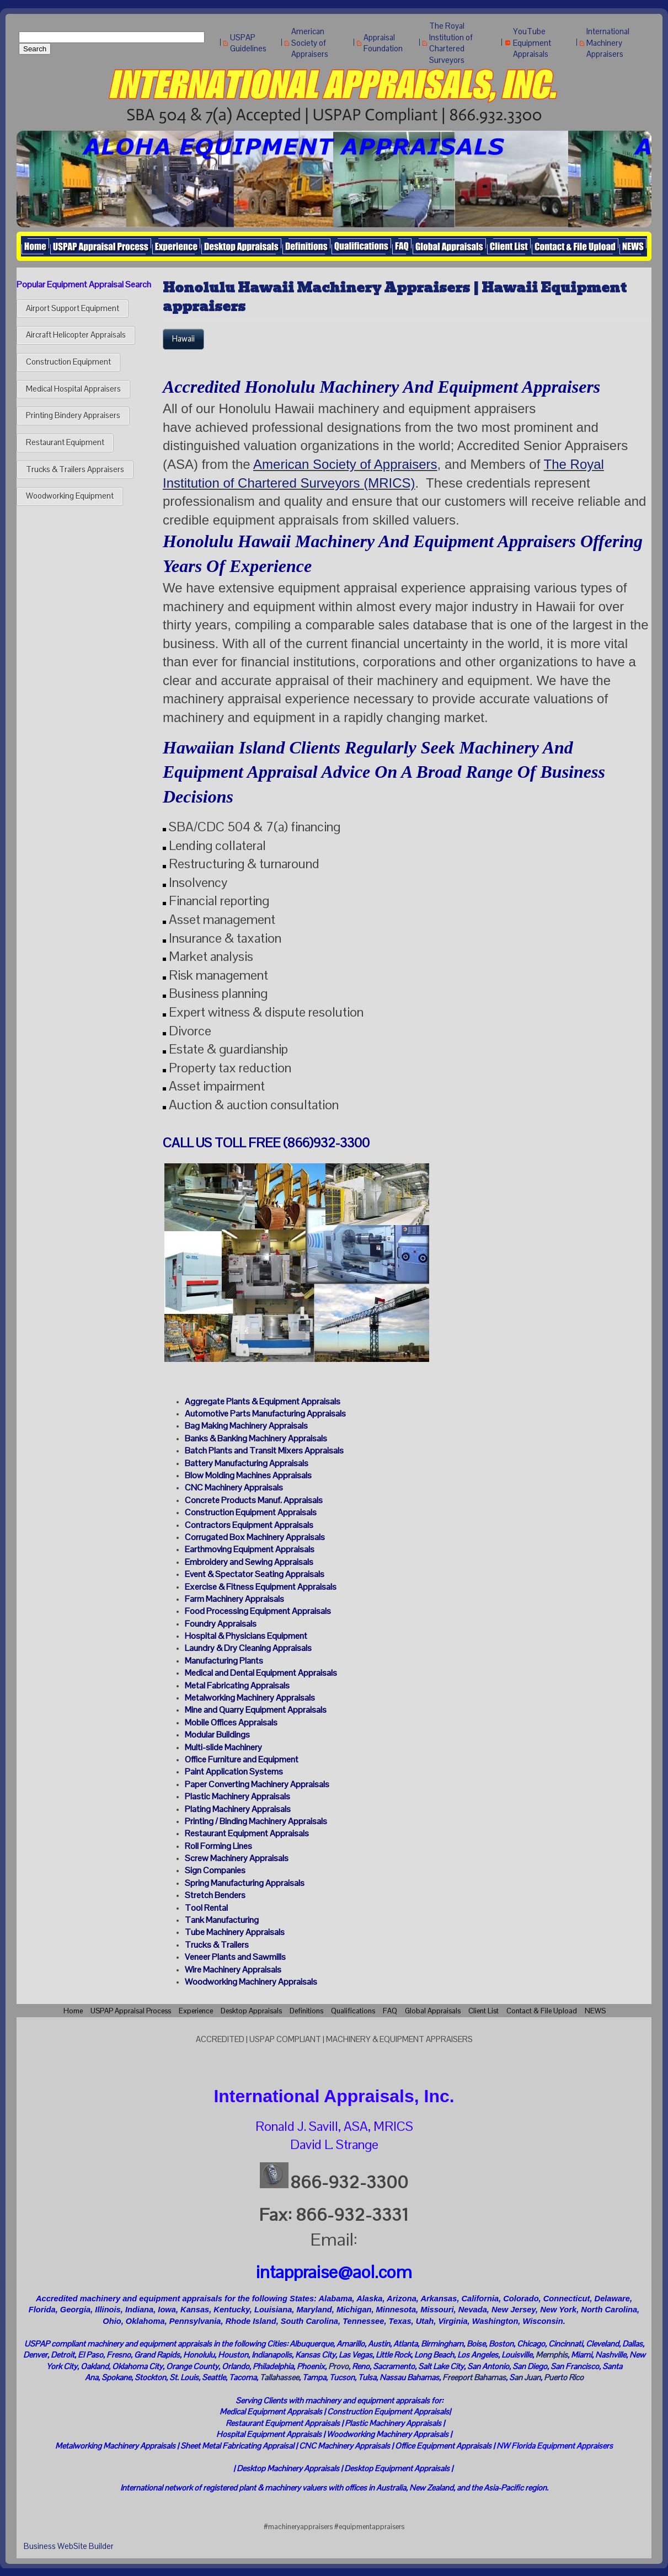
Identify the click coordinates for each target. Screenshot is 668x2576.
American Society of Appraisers (309, 42)
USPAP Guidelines (248, 43)
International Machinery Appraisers (607, 42)
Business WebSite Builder (69, 2546)
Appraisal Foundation (383, 43)
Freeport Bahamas (474, 2377)
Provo (338, 2366)
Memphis (552, 2355)
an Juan (527, 2377)
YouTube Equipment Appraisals (532, 42)
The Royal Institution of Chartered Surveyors (451, 43)
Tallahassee (279, 2377)
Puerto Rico (564, 2377)
